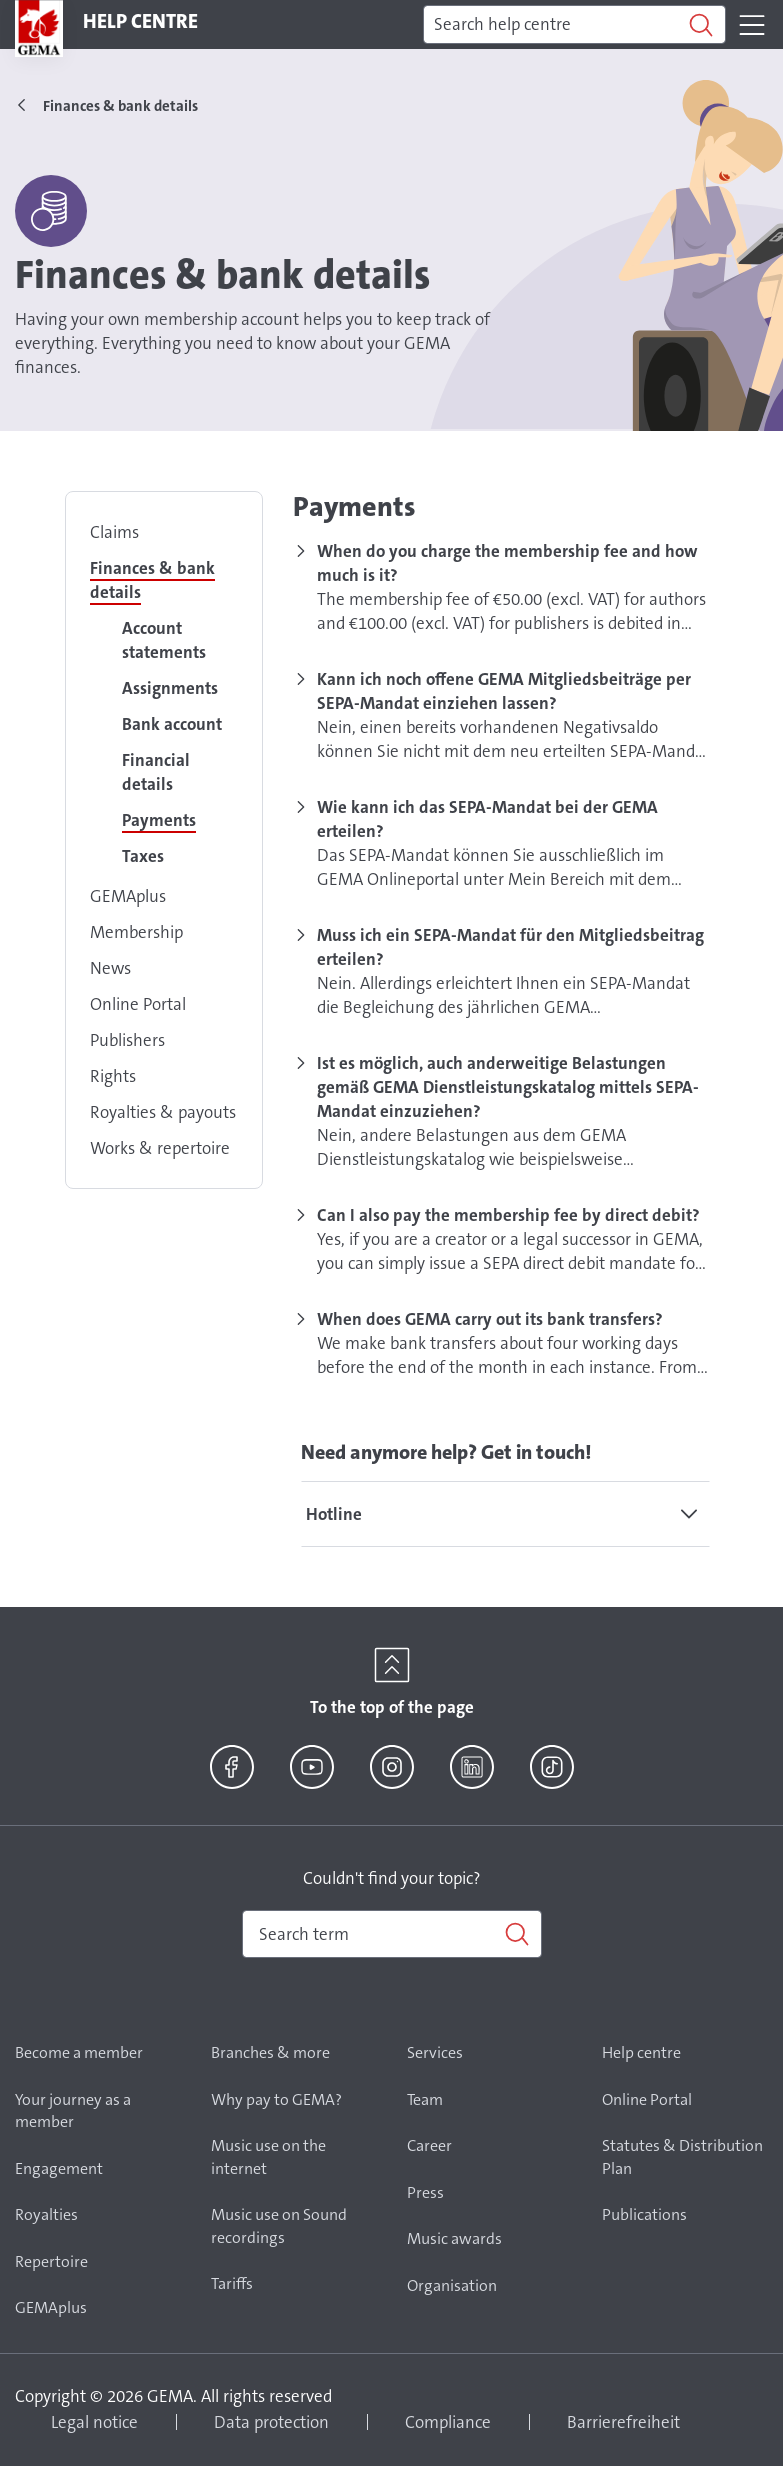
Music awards (454, 2238)
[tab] (505, 1514)
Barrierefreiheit (623, 2422)
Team (425, 2099)
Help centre (641, 2052)
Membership (136, 932)
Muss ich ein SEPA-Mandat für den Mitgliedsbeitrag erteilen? (510, 947)
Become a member (79, 2052)
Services (435, 2052)
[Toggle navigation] (752, 25)
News (110, 968)
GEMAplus (128, 896)
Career (429, 2145)
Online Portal (138, 1004)
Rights (113, 1076)
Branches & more (270, 2052)
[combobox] (392, 1934)
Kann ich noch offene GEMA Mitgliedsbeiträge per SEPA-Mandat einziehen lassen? (504, 691)
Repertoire (51, 2261)
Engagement (59, 2168)
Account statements (164, 640)
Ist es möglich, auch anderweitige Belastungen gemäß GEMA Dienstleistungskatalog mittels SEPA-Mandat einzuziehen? (508, 1087)
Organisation (452, 2285)
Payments (159, 820)
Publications (644, 2214)
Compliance (448, 2422)
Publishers (127, 1040)
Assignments (170, 688)
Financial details (156, 772)
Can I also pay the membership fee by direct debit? (508, 1215)
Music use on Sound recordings (279, 2226)
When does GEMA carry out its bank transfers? (490, 1319)
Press (425, 2192)
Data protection (271, 2422)
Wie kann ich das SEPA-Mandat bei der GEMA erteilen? (487, 819)
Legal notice (94, 2422)
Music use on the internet (268, 2157)
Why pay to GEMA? (276, 2099)
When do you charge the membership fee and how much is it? (507, 563)
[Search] (574, 25)
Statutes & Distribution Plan (682, 2157)
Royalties (46, 2214)
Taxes (143, 856)
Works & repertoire (160, 1148)
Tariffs (232, 2283)
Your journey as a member (73, 2111)
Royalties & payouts (163, 1112)
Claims (114, 532)
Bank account (172, 724)
